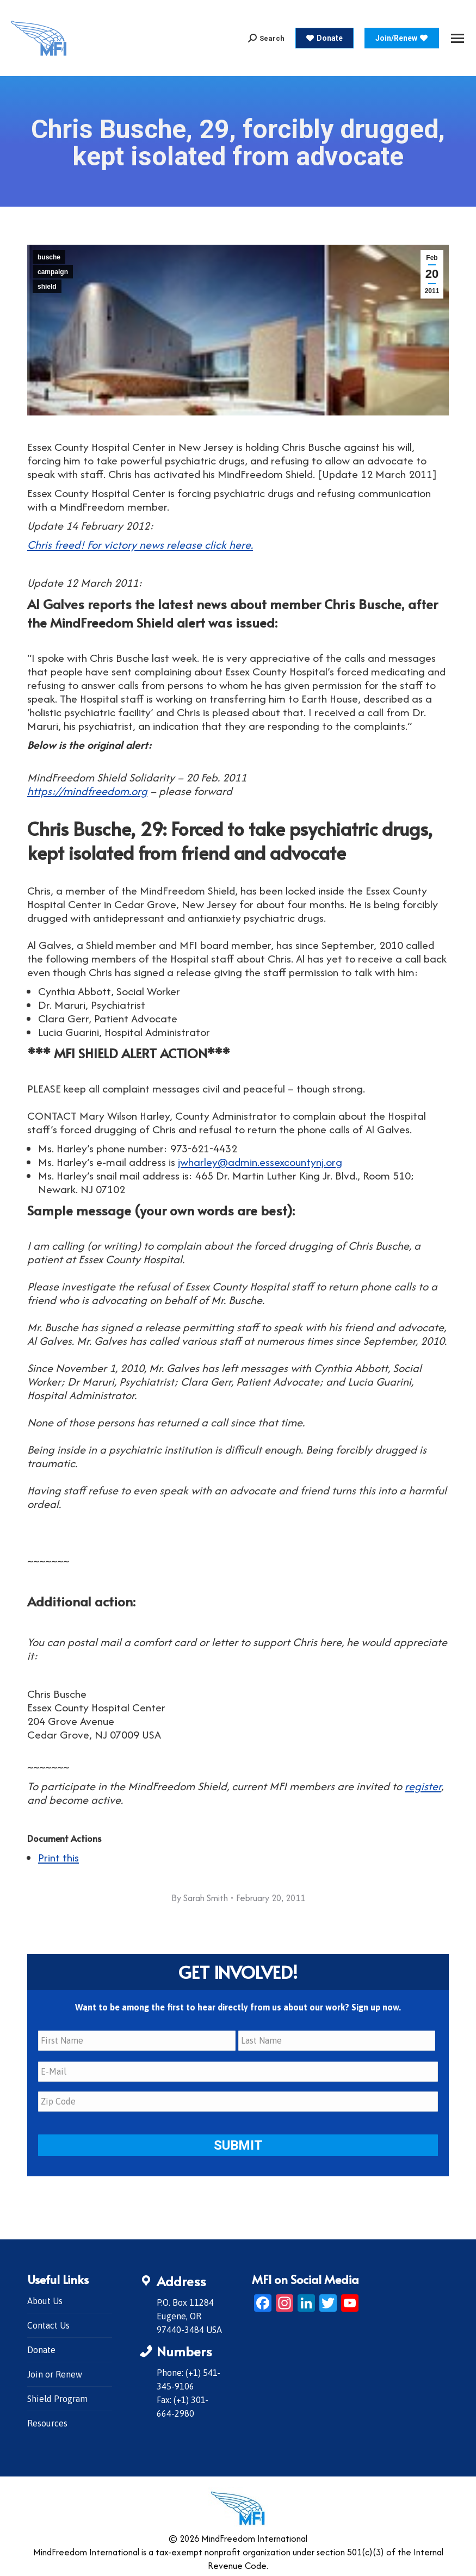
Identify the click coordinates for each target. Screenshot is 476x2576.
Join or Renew (54, 2372)
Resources (47, 2421)
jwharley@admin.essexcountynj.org (260, 1162)
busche (49, 257)
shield (47, 286)
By (199, 1897)
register (423, 1786)
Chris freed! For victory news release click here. (140, 545)
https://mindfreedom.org (87, 791)
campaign (53, 272)
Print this (58, 1857)
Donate (41, 2347)
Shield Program (57, 2396)
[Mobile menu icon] (457, 38)
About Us (45, 2299)
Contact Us (48, 2323)
